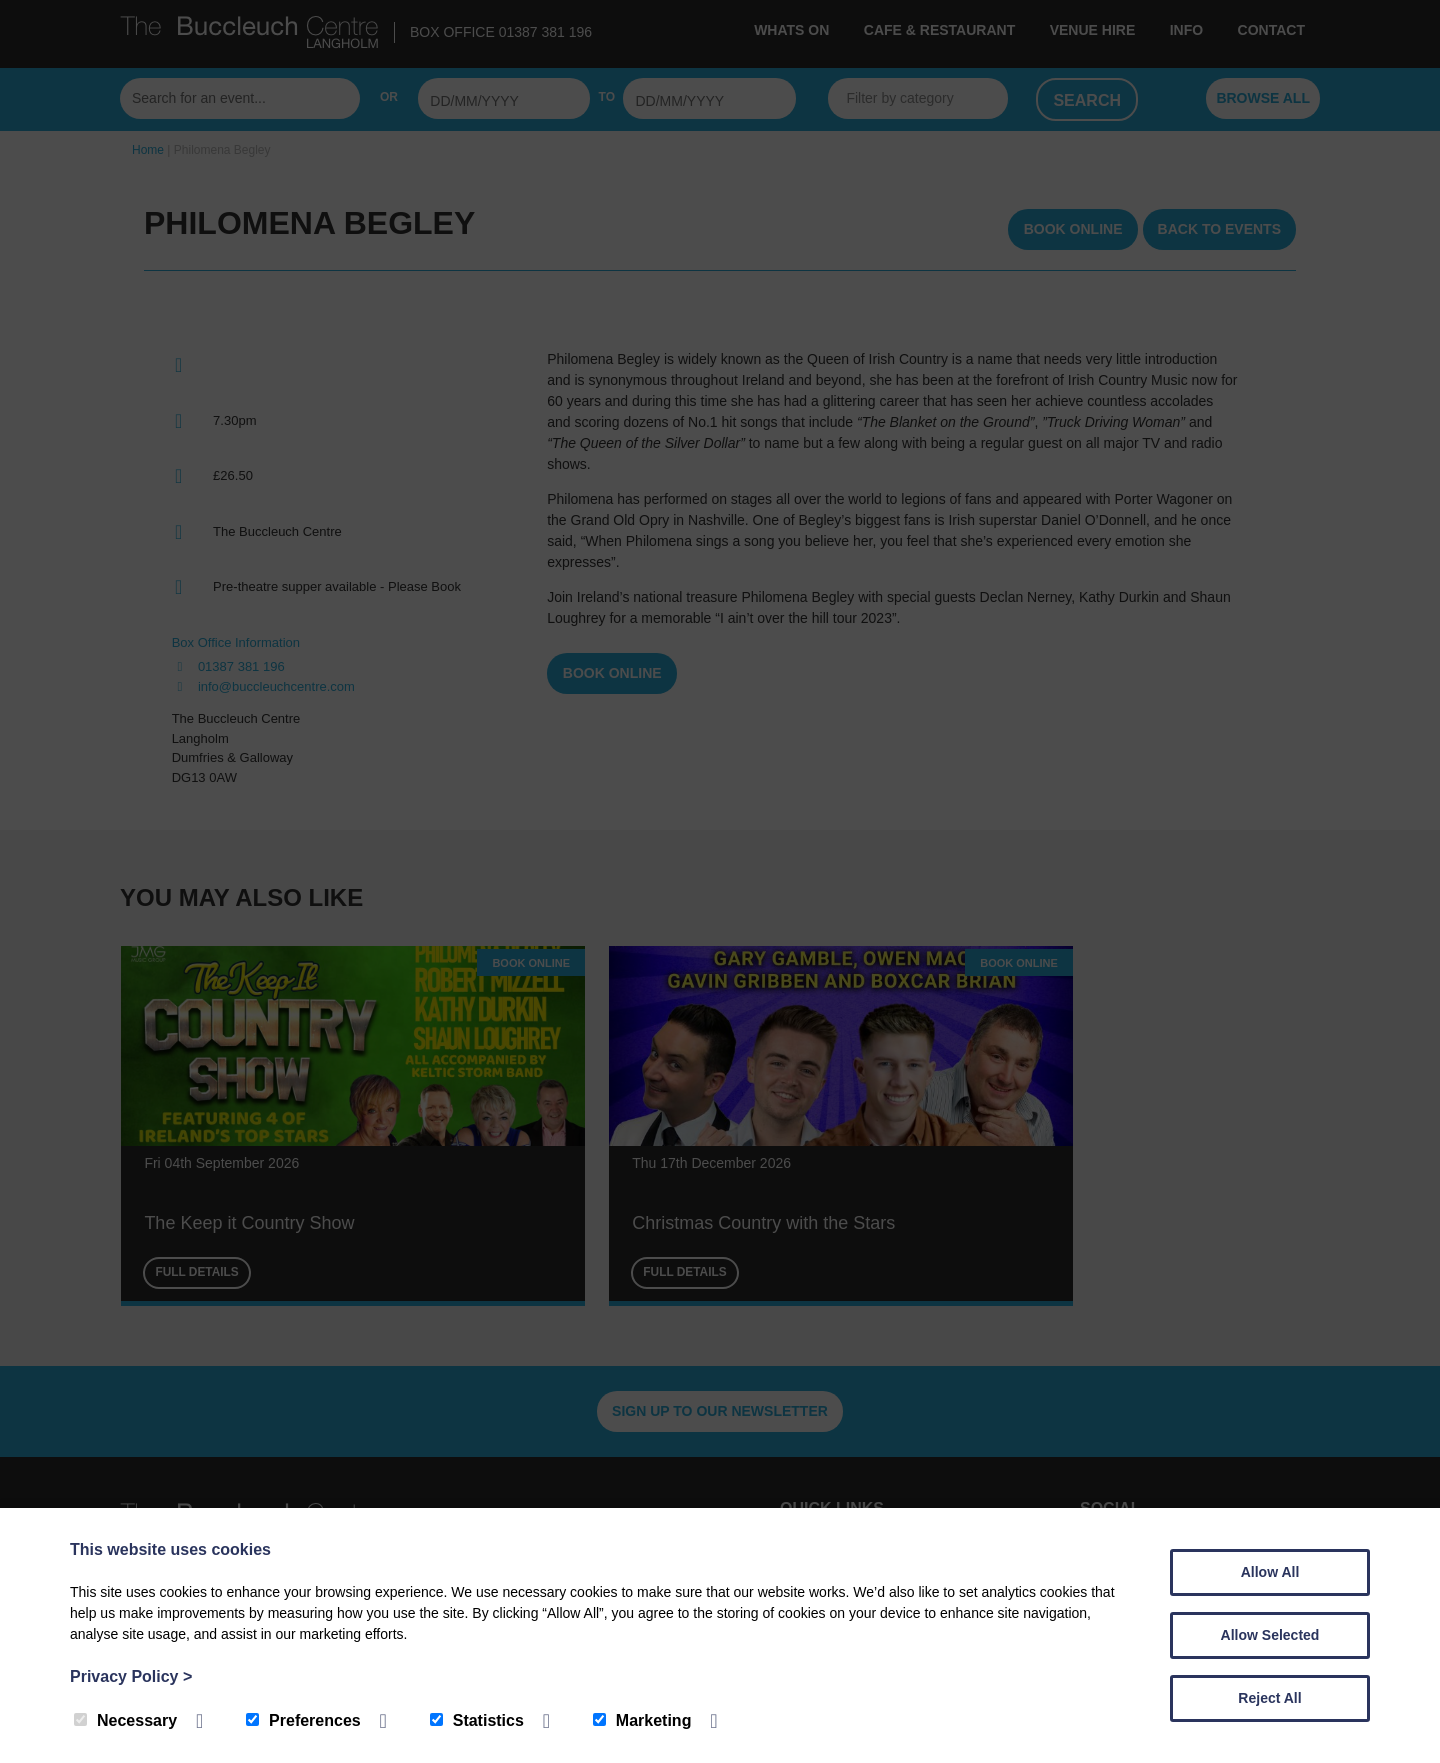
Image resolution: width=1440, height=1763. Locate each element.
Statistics (477, 1720)
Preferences (303, 1720)
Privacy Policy (131, 1676)
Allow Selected (1270, 1635)
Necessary (125, 1720)
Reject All (1269, 1698)
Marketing (642, 1720)
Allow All (1270, 1572)
